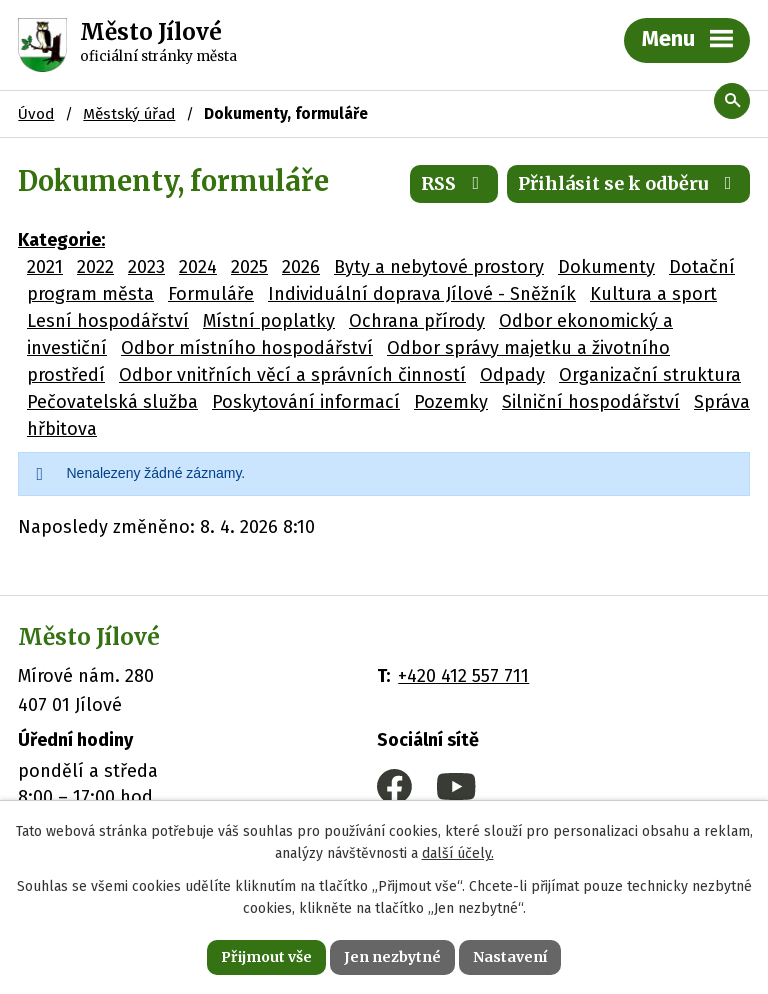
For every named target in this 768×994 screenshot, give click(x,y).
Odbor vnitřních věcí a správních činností (292, 375)
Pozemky (451, 402)
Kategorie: (61, 240)
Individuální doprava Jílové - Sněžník (422, 294)
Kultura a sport (653, 294)
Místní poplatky (269, 321)
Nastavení (510, 957)
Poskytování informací (306, 402)
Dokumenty (606, 267)
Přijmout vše (266, 957)
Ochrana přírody (417, 321)
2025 (249, 267)
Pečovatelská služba (112, 402)
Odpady (512, 375)
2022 (95, 267)
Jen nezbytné (392, 957)
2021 (45, 267)
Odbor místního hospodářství (247, 348)
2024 (198, 267)
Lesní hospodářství (108, 321)
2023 (146, 267)
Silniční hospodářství (591, 402)
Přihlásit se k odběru (629, 183)
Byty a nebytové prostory (439, 267)
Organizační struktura (650, 375)
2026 (301, 267)
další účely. (458, 854)
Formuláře (211, 294)
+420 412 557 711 (463, 676)
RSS (454, 183)
